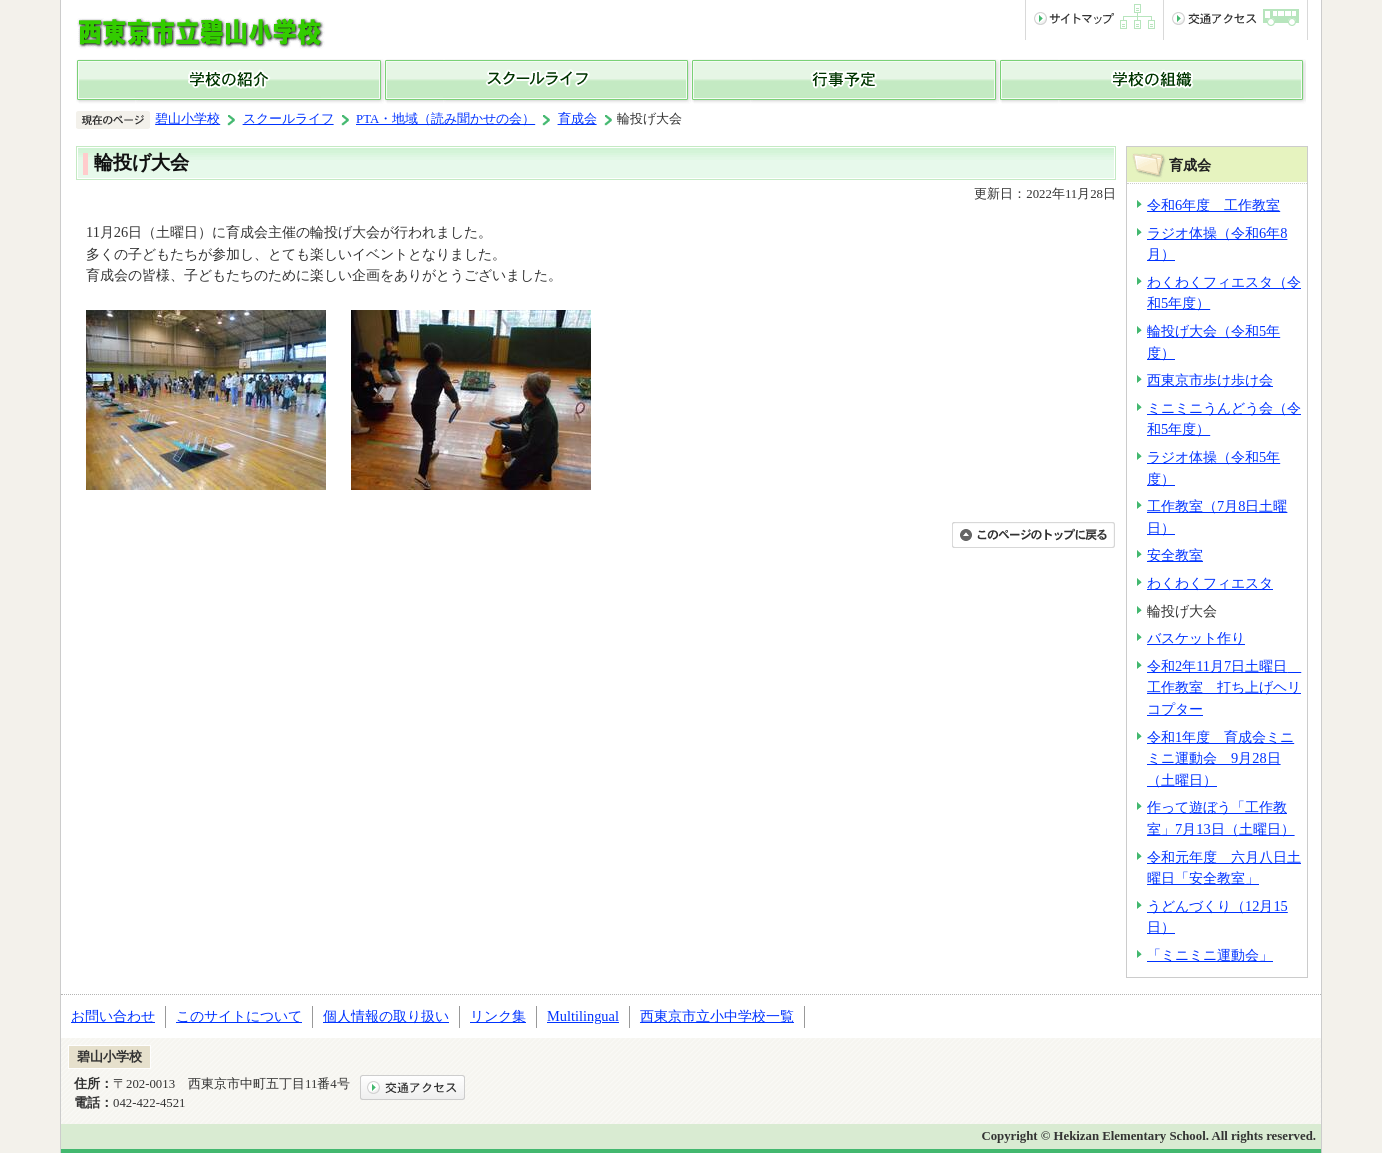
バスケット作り (1196, 638)
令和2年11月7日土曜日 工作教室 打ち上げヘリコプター (1224, 687)
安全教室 (1175, 555)
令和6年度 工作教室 (1213, 205)
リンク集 (498, 1016)
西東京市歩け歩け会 (1210, 380)
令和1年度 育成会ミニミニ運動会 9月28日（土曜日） (1220, 758)
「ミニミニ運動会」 (1210, 955)
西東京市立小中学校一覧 (717, 1016)
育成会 (577, 119)
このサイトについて (239, 1016)
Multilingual (583, 1016)
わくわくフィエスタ (1210, 583)
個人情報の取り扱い (386, 1016)
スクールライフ (288, 119)
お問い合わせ (113, 1016)
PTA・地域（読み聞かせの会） (445, 119)
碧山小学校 (187, 119)
